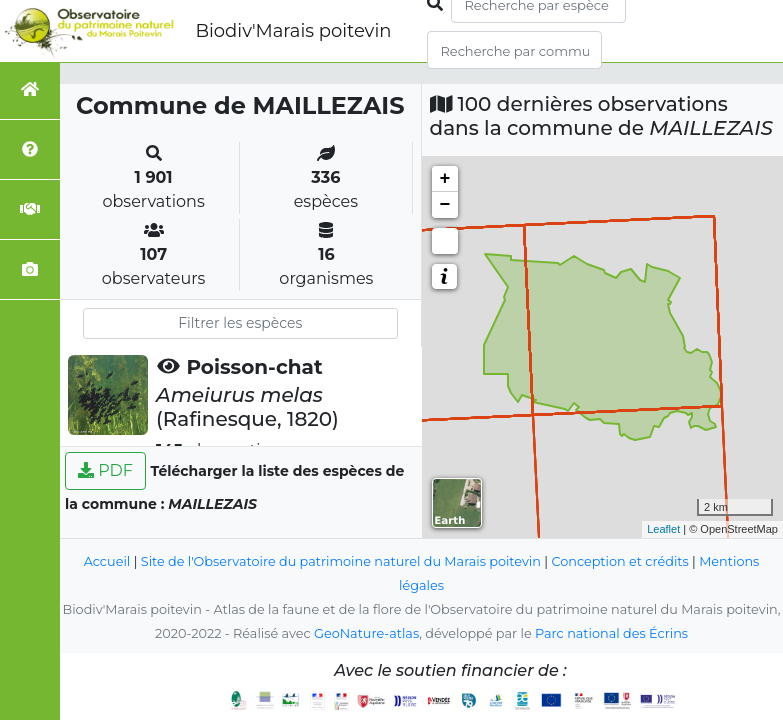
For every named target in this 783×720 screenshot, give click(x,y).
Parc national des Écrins (611, 633)
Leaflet (663, 529)
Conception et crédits (619, 561)
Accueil (107, 561)
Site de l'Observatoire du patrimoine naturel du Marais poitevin (341, 561)
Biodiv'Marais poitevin (293, 31)
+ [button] (445, 179)
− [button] (445, 205)
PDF (105, 470)
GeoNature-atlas (366, 633)
